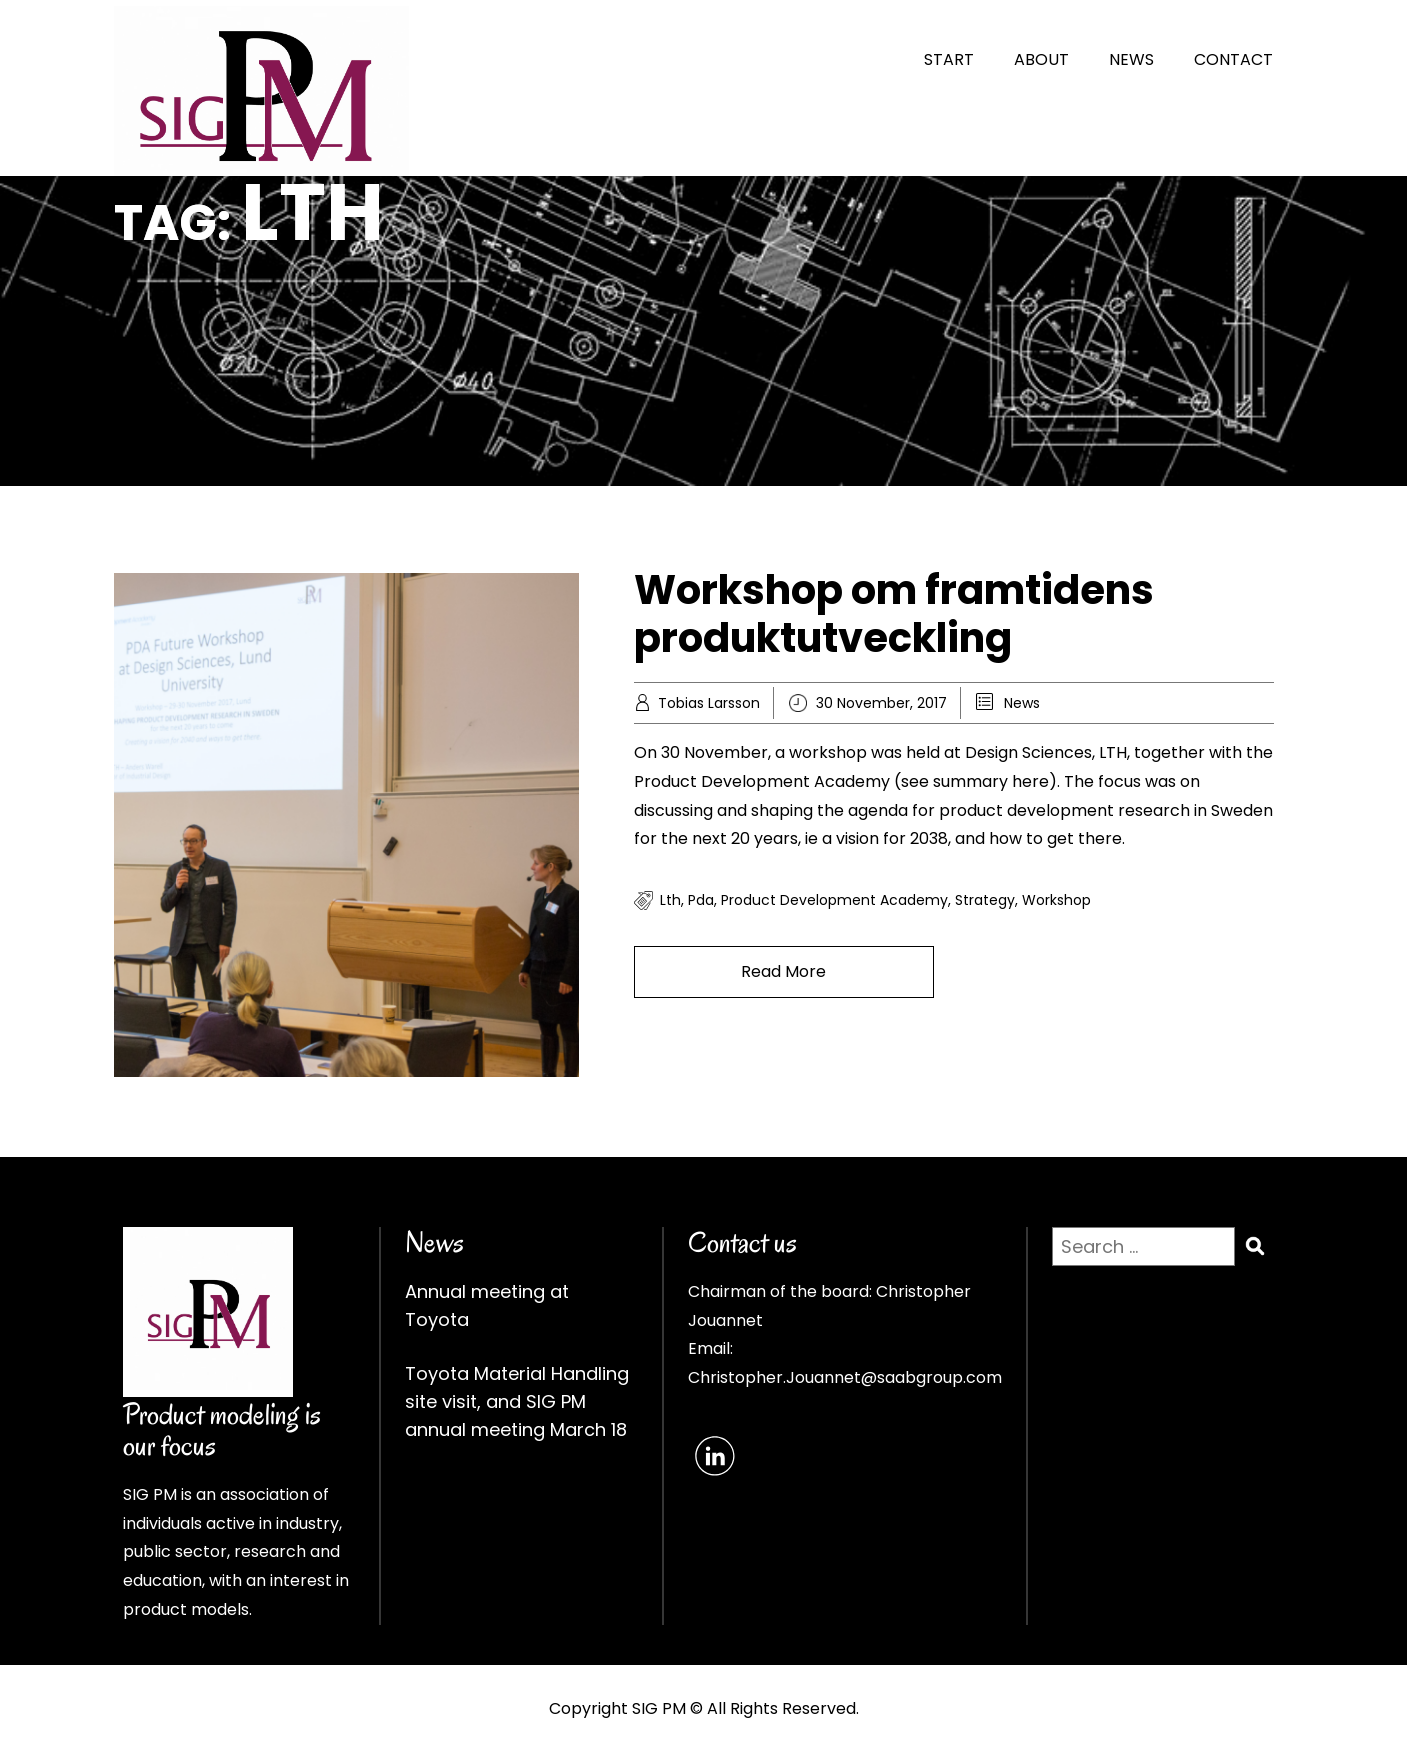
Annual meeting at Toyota (487, 1305)
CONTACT (1233, 59)
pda (701, 900)
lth (670, 900)
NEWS (1131, 59)
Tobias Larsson (709, 703)
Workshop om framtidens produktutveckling (894, 614)
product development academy (834, 900)
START (949, 59)
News (1022, 703)
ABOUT (1041, 59)
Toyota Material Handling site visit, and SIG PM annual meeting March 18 (517, 1401)
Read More (783, 971)
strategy (985, 900)
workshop (1056, 900)
